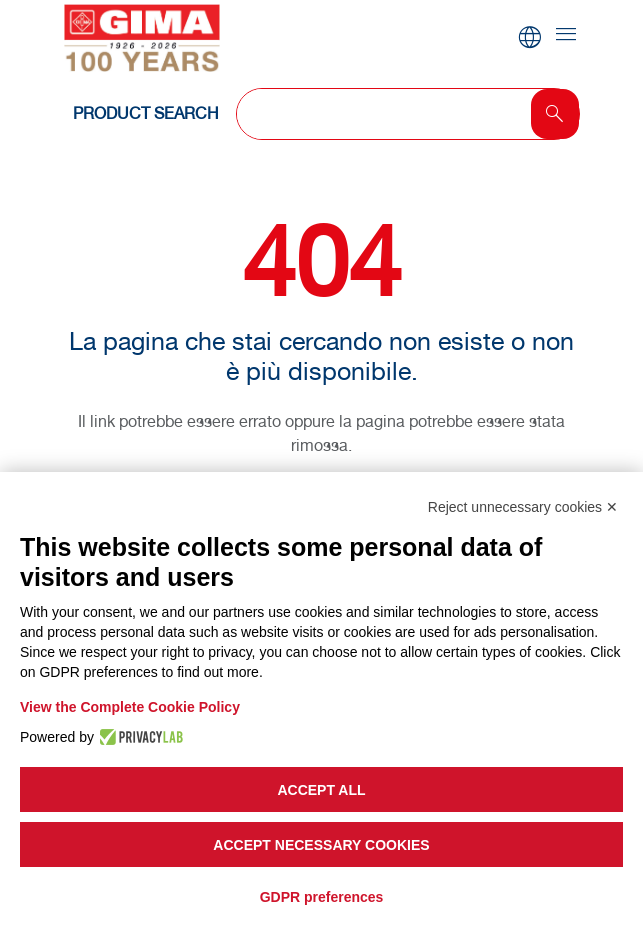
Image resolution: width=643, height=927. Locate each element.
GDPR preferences (322, 897)
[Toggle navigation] (566, 35)
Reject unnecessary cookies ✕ (523, 507)
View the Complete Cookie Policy (130, 707)
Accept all (321, 790)
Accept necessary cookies (321, 845)
